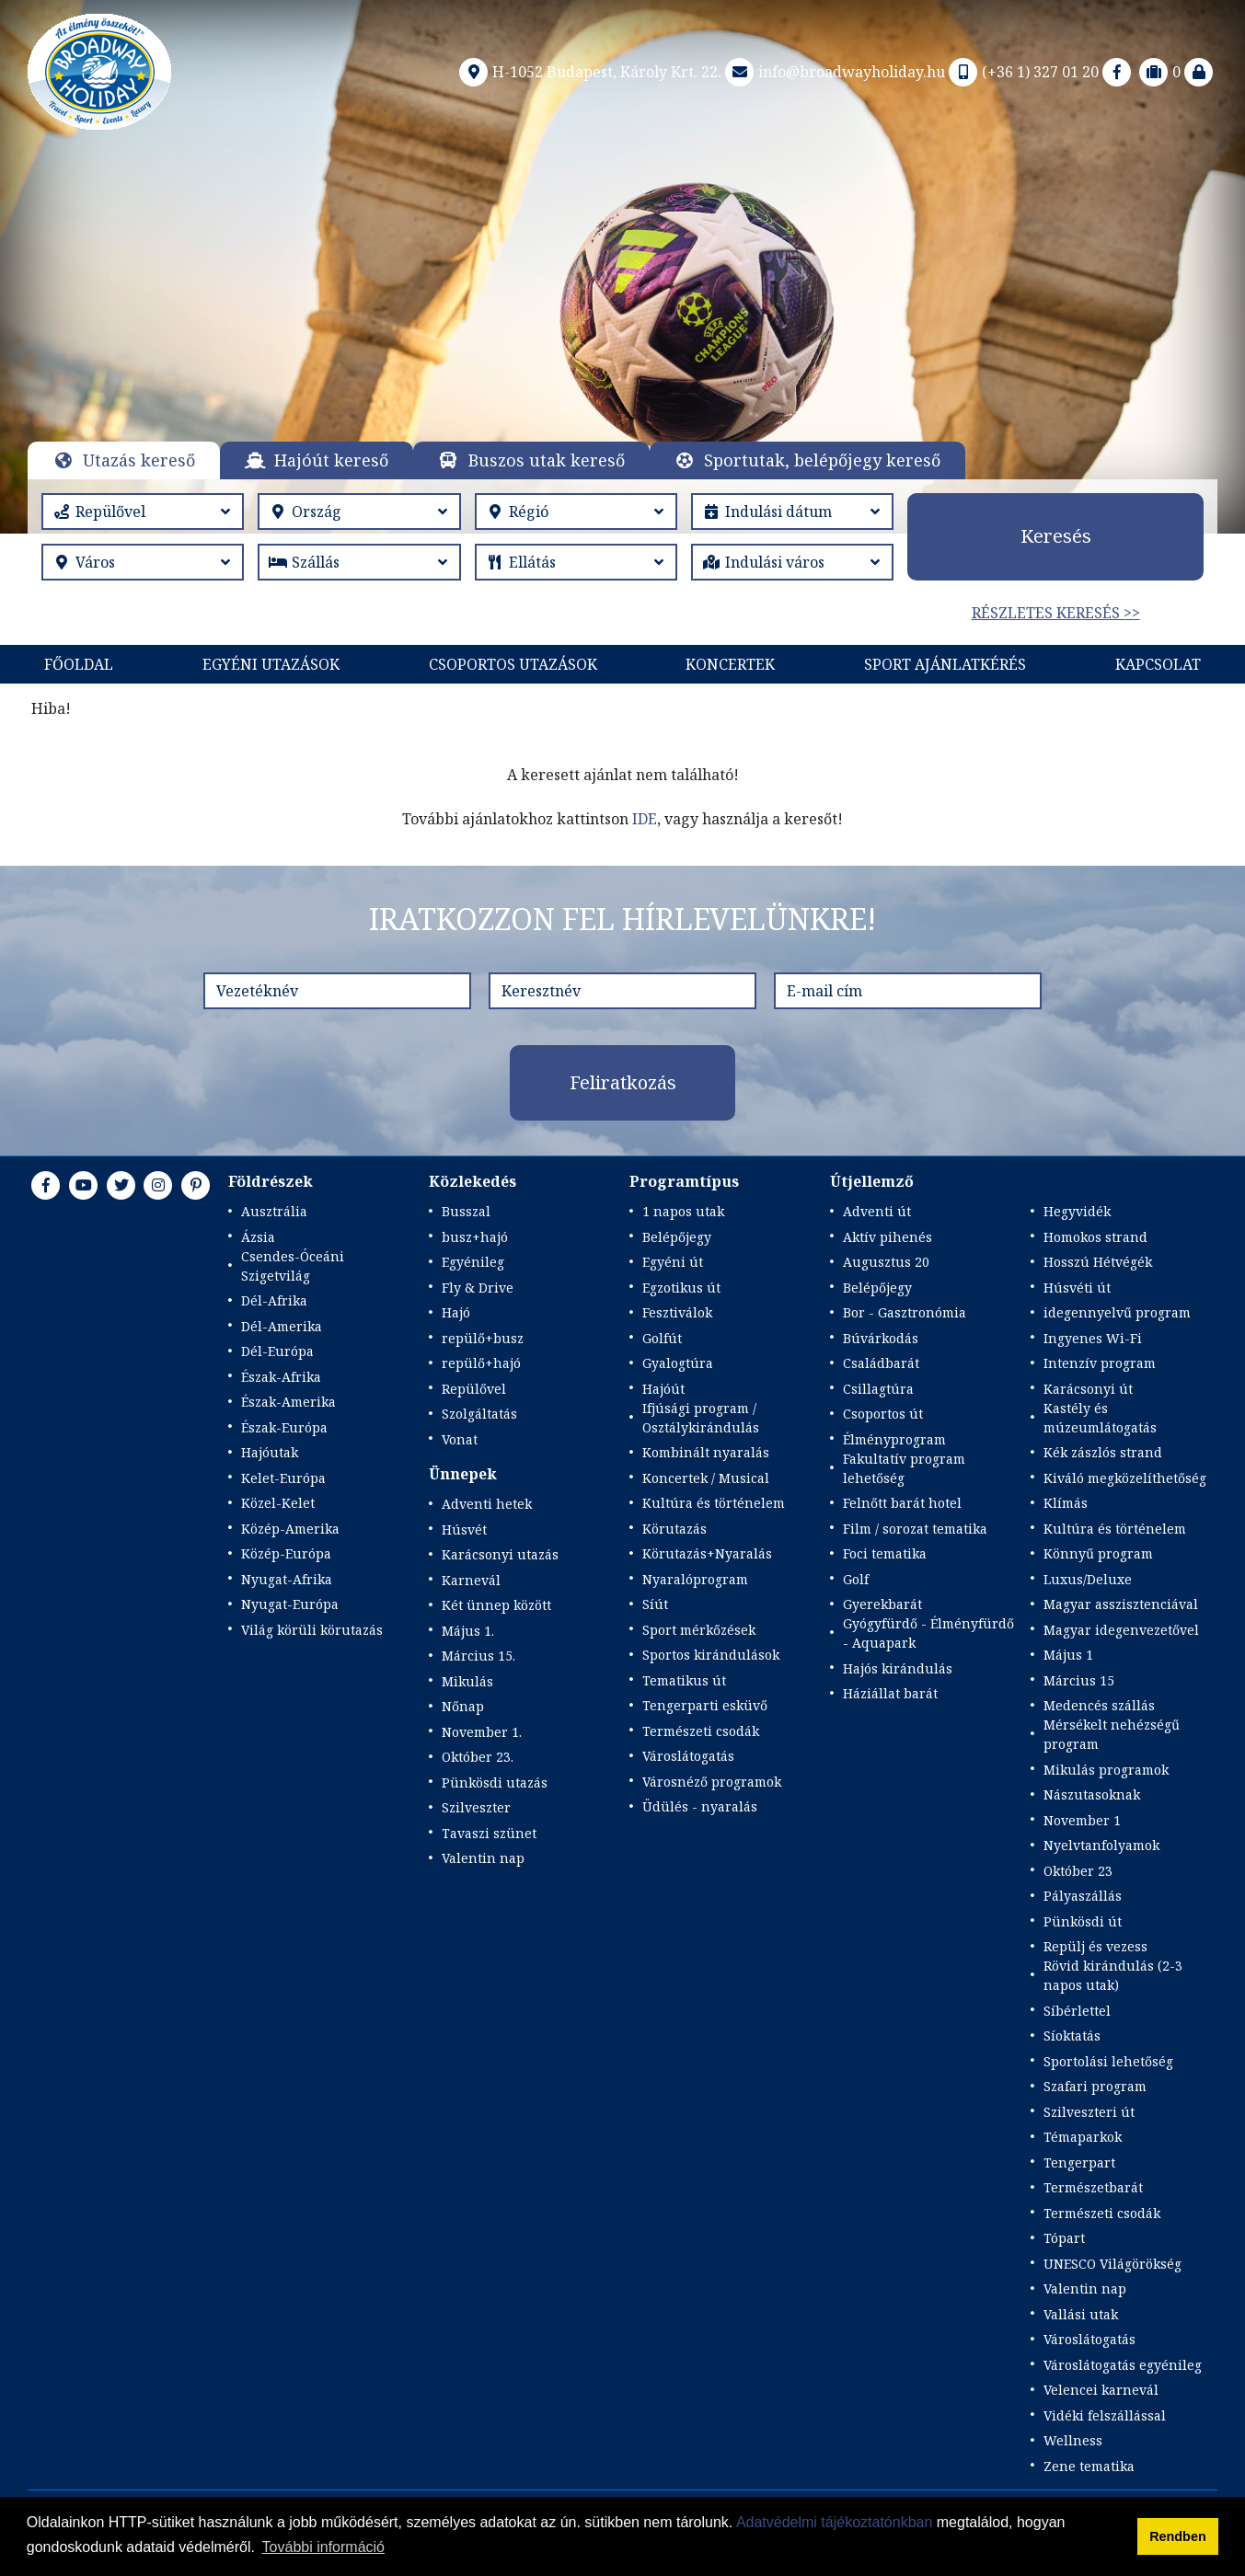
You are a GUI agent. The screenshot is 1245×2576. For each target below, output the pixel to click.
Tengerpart (1079, 2162)
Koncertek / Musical (705, 1478)
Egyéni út (672, 1262)
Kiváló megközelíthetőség (1124, 1478)
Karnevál (471, 1580)
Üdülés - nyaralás (699, 1806)
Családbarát (881, 1363)
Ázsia (258, 1237)
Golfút (662, 1338)
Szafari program (1095, 2086)
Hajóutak (269, 1452)
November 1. (482, 1732)
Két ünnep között (496, 1605)
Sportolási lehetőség (1108, 2061)
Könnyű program (1098, 1553)
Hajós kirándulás (897, 1668)
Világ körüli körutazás (312, 1630)
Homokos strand (1095, 1237)
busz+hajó (475, 1237)
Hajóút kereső (331, 460)
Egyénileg (473, 1262)
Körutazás (674, 1528)
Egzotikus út (681, 1287)
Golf (856, 1579)
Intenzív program (1099, 1363)
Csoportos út (883, 1413)
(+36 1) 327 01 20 (1022, 71)
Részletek (622, 307)
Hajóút (663, 1388)
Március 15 (1078, 1680)
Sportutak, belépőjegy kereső (822, 460)
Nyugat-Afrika (286, 1579)
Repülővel (474, 1388)
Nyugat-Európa (290, 1604)
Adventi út (877, 1211)
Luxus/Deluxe (1087, 1579)
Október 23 (1077, 1871)
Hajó (456, 1312)
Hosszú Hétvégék (1097, 1262)
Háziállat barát (890, 1693)
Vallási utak (1080, 2314)
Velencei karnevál (1101, 2389)
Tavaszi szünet (489, 1833)
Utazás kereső (139, 460)
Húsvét (464, 1529)
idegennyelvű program (1117, 1312)
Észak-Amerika (288, 1401)
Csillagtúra (878, 1388)
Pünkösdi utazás (495, 1782)
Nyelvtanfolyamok (1101, 1845)
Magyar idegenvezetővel (1121, 1630)
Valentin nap (483, 1858)
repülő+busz (483, 1338)
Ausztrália (274, 1211)
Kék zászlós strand (1102, 1452)
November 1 (1082, 1820)
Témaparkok (1082, 2136)
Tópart (1064, 2238)
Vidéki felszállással (1104, 2415)
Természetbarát (1093, 2187)
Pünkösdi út (1082, 1921)
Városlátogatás (688, 1756)
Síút (655, 1604)
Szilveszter (476, 1807)
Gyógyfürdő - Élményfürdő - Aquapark (928, 1633)
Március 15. (478, 1655)
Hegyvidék (1077, 1211)
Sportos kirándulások (710, 1654)
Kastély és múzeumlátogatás (1100, 1417)
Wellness (1072, 2440)
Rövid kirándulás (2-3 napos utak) (1112, 1975)
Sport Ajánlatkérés (945, 664)
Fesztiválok (677, 1312)
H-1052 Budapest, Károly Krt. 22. (588, 71)
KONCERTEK (730, 664)
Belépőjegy (676, 1237)
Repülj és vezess (1095, 1946)
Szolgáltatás (479, 1413)
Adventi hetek (487, 1503)
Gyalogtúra (677, 1363)
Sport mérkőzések (698, 1630)
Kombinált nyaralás (705, 1452)
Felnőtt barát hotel (902, 1503)
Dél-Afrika (274, 1300)
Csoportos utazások (513, 664)
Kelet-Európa (283, 1478)
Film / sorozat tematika (915, 1528)
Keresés (1055, 535)
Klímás (1065, 1503)
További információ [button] (323, 2547)
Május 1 (1068, 1654)
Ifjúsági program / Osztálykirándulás (700, 1417)
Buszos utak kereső (546, 460)
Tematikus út (684, 1680)
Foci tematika (885, 1553)
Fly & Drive (477, 1287)
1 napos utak (683, 1211)
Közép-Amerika (290, 1528)
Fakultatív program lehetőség (904, 1468)
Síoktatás (1072, 2035)
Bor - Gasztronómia (904, 1312)
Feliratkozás (623, 1082)
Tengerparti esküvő (704, 1705)
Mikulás (467, 1681)
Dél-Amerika (281, 1326)
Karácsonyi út (1088, 1388)
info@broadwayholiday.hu (833, 71)
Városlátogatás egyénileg (1122, 2365)
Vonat (460, 1439)
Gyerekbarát (882, 1604)
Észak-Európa (284, 1427)
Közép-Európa (286, 1553)
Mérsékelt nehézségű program (1111, 1734)
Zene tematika (1089, 2466)
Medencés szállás (1099, 1705)
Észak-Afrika (281, 1377)
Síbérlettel (1077, 2010)
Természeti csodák (700, 1731)
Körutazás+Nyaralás (707, 1553)
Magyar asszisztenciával (1120, 1604)
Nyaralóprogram (695, 1579)
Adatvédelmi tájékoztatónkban (834, 2522)
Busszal (466, 1211)
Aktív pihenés (887, 1237)
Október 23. (477, 1756)
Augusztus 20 (886, 1262)
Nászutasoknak (1091, 1794)
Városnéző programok (711, 1781)
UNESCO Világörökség (1112, 2263)
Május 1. (468, 1630)
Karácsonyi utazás (500, 1554)
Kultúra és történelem (713, 1503)
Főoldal (78, 664)
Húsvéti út (1077, 1287)
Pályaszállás (1082, 1895)
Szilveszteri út (1089, 2112)
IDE (644, 819)
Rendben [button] (1177, 2536)
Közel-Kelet (278, 1503)
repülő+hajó (481, 1363)
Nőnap (463, 1706)
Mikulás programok (1106, 1769)
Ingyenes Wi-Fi (1092, 1338)
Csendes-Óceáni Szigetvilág (292, 1266)
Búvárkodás (880, 1338)
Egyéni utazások (271, 664)
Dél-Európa (277, 1351)
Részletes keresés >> (1056, 613)
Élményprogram (894, 1439)
